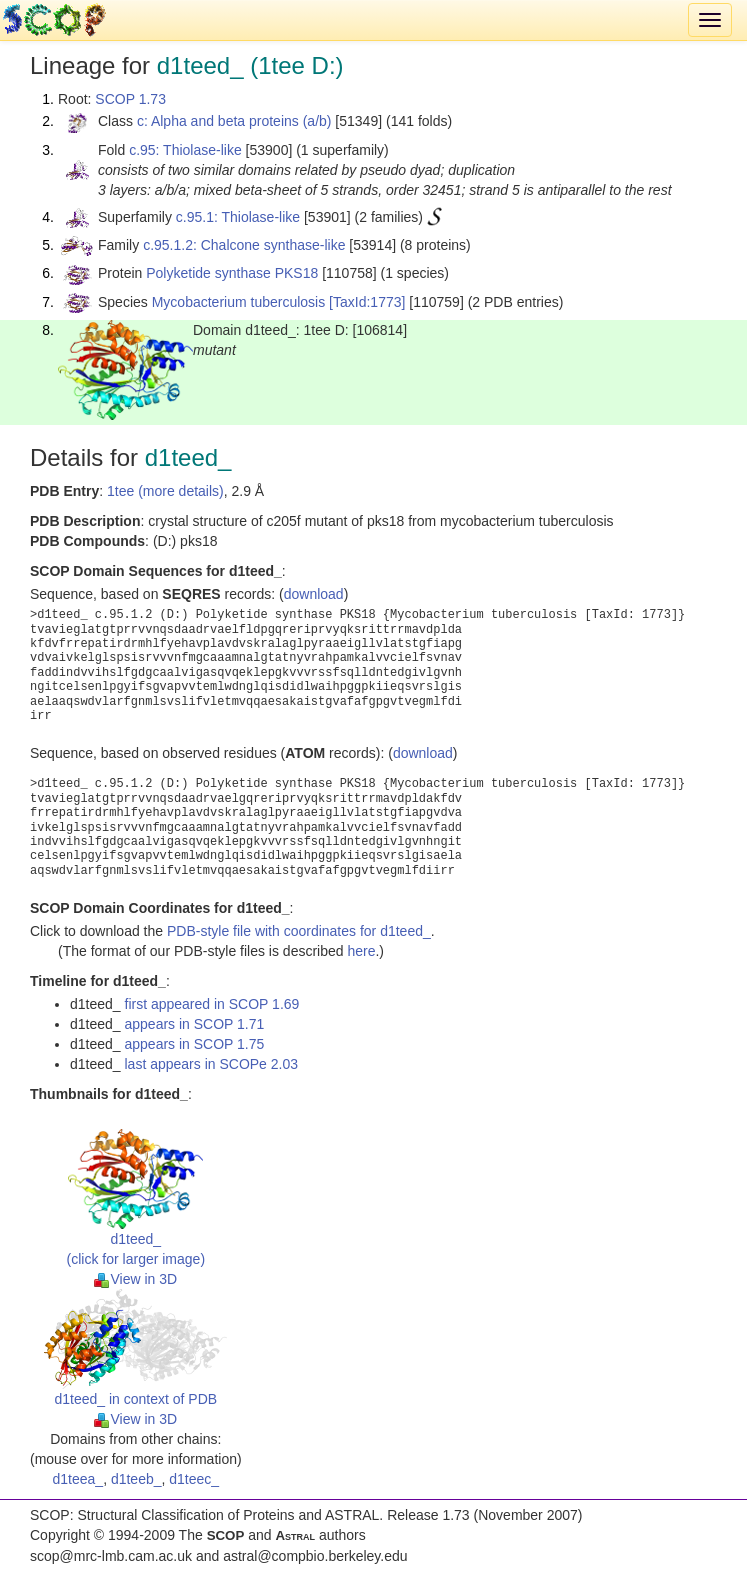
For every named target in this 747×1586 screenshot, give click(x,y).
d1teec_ (194, 1479)
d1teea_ (78, 1479)
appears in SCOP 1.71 (195, 1024)
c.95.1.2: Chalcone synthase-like (244, 245)
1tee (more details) (165, 491)
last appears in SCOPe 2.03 (212, 1064)
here (361, 951)
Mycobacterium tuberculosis (239, 302)
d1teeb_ (136, 1479)
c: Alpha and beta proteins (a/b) (234, 121)
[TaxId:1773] (367, 302)
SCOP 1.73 (130, 99)
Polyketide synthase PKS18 (232, 273)
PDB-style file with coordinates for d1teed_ (299, 931)
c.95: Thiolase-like (185, 150)
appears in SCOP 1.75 (195, 1044)
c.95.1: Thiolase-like (238, 217)
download (314, 594)
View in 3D (135, 1279)
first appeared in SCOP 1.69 (212, 1004)
